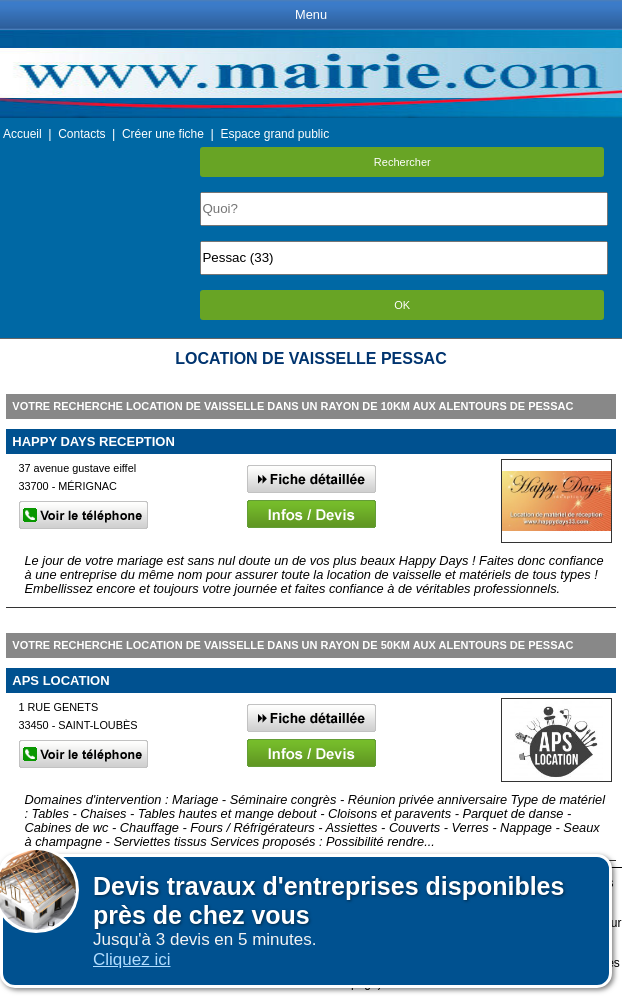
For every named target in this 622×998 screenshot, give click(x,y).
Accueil (22, 134)
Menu (311, 14)
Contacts (81, 134)
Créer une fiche (163, 134)
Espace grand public (274, 134)
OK (402, 305)
